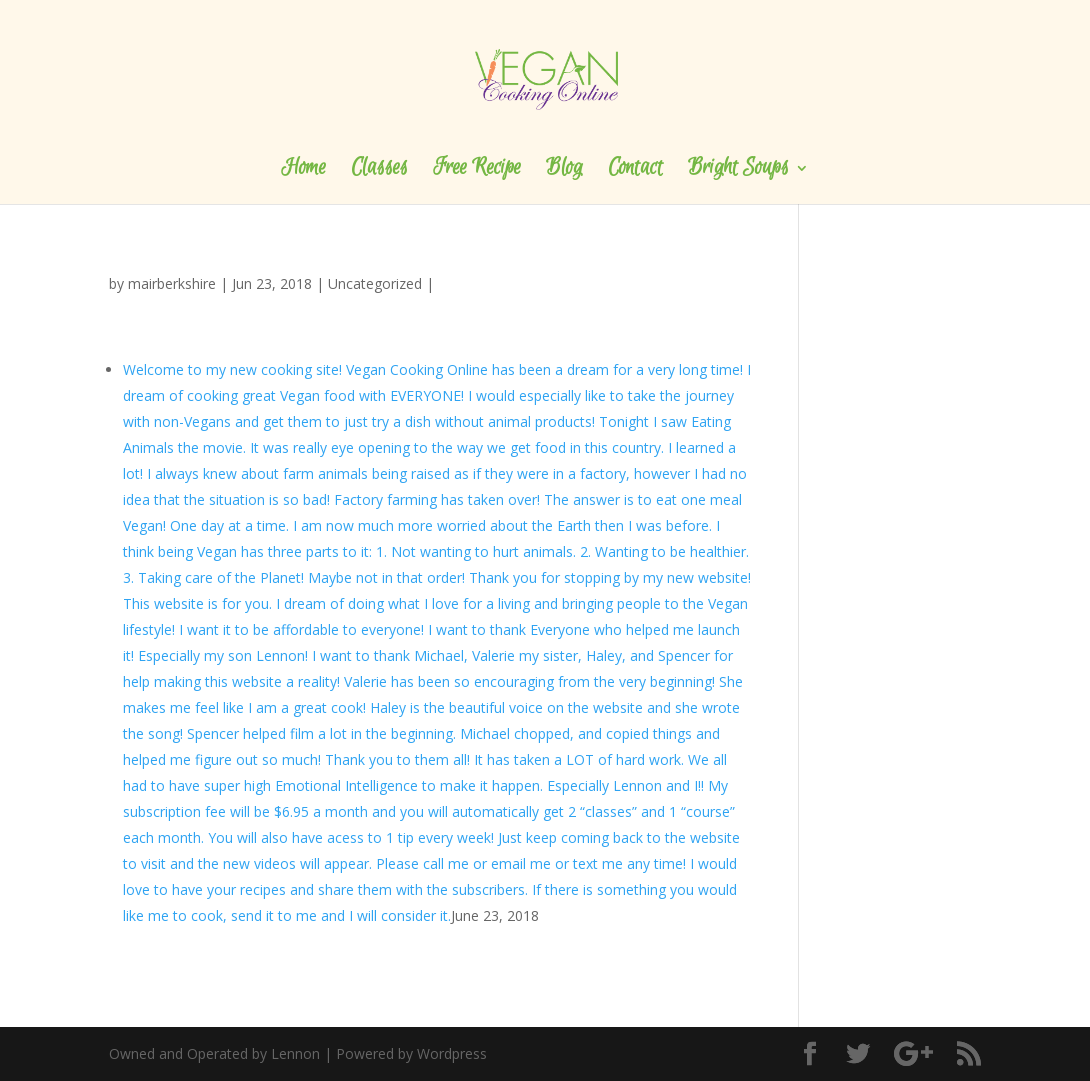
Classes (379, 171)
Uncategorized (375, 283)
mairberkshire (172, 283)
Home (303, 171)
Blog (564, 171)
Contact (635, 171)
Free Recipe (477, 171)
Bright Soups (738, 171)
